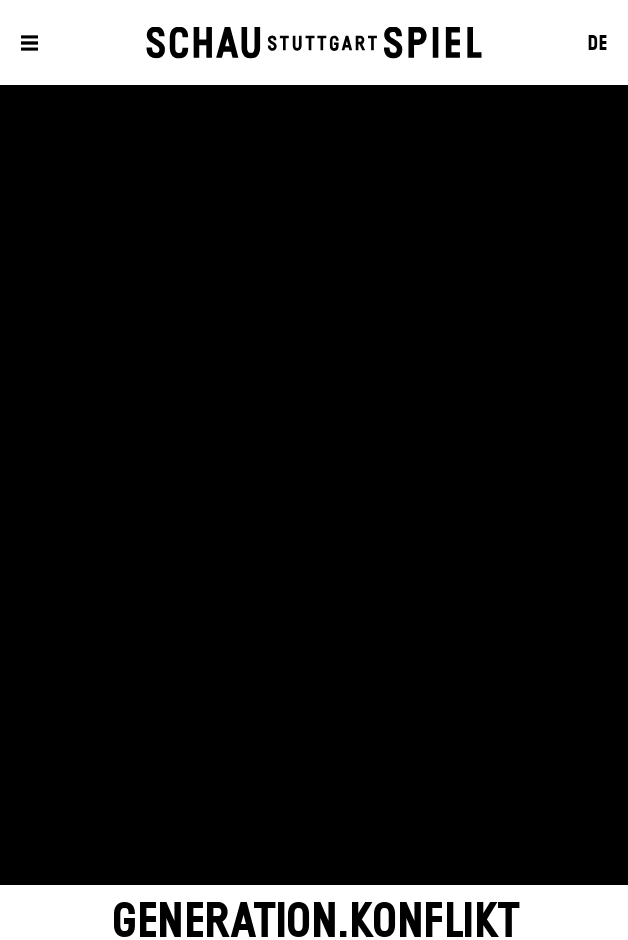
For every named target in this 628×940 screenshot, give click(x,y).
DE (597, 44)
